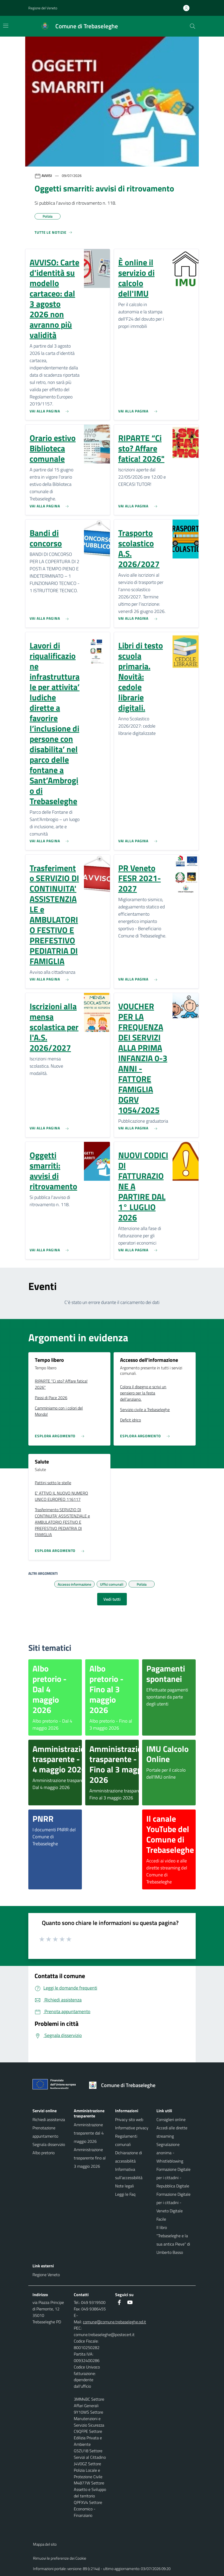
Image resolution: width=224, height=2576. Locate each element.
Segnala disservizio (48, 2144)
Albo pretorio (43, 2153)
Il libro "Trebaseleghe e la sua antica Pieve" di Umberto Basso (173, 2239)
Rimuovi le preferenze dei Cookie (59, 2558)
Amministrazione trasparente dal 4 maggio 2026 (89, 2133)
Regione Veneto (46, 2274)
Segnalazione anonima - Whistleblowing (169, 2152)
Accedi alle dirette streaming (171, 2132)
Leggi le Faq (125, 2194)
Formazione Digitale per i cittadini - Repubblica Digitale (173, 2177)
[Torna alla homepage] (124, 2085)
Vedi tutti (112, 1599)
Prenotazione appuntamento (45, 2132)
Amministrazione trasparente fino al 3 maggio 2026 (90, 2157)
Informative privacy (131, 2128)
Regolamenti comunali (126, 2140)
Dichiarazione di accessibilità (128, 2157)
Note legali (124, 2186)
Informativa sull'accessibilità (128, 2173)
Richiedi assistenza (48, 2119)
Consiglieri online (171, 2119)
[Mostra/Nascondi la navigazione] (6, 26)
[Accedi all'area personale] (188, 8)
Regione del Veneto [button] (42, 8)
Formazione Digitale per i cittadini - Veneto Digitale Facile (173, 2206)
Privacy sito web (129, 2119)
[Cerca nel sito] (192, 26)
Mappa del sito (45, 2544)
